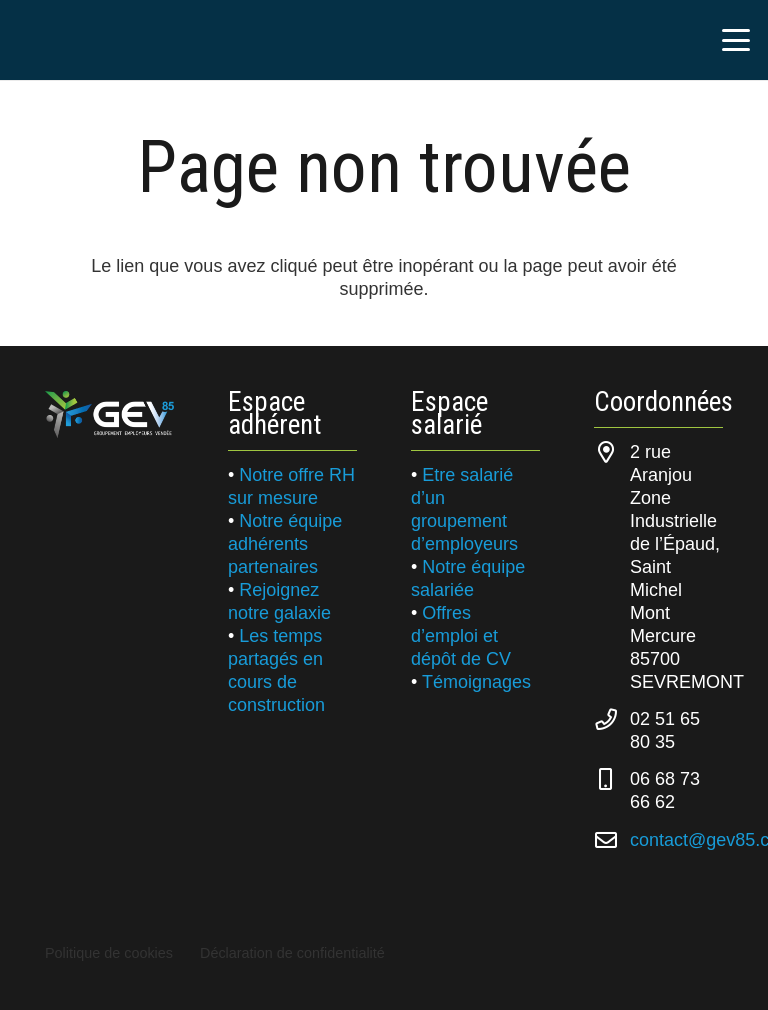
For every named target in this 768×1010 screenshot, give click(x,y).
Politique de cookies (109, 953)
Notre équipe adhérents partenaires (285, 544)
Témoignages (476, 682)
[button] (736, 40)
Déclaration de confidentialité (292, 953)
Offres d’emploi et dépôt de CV (461, 636)
